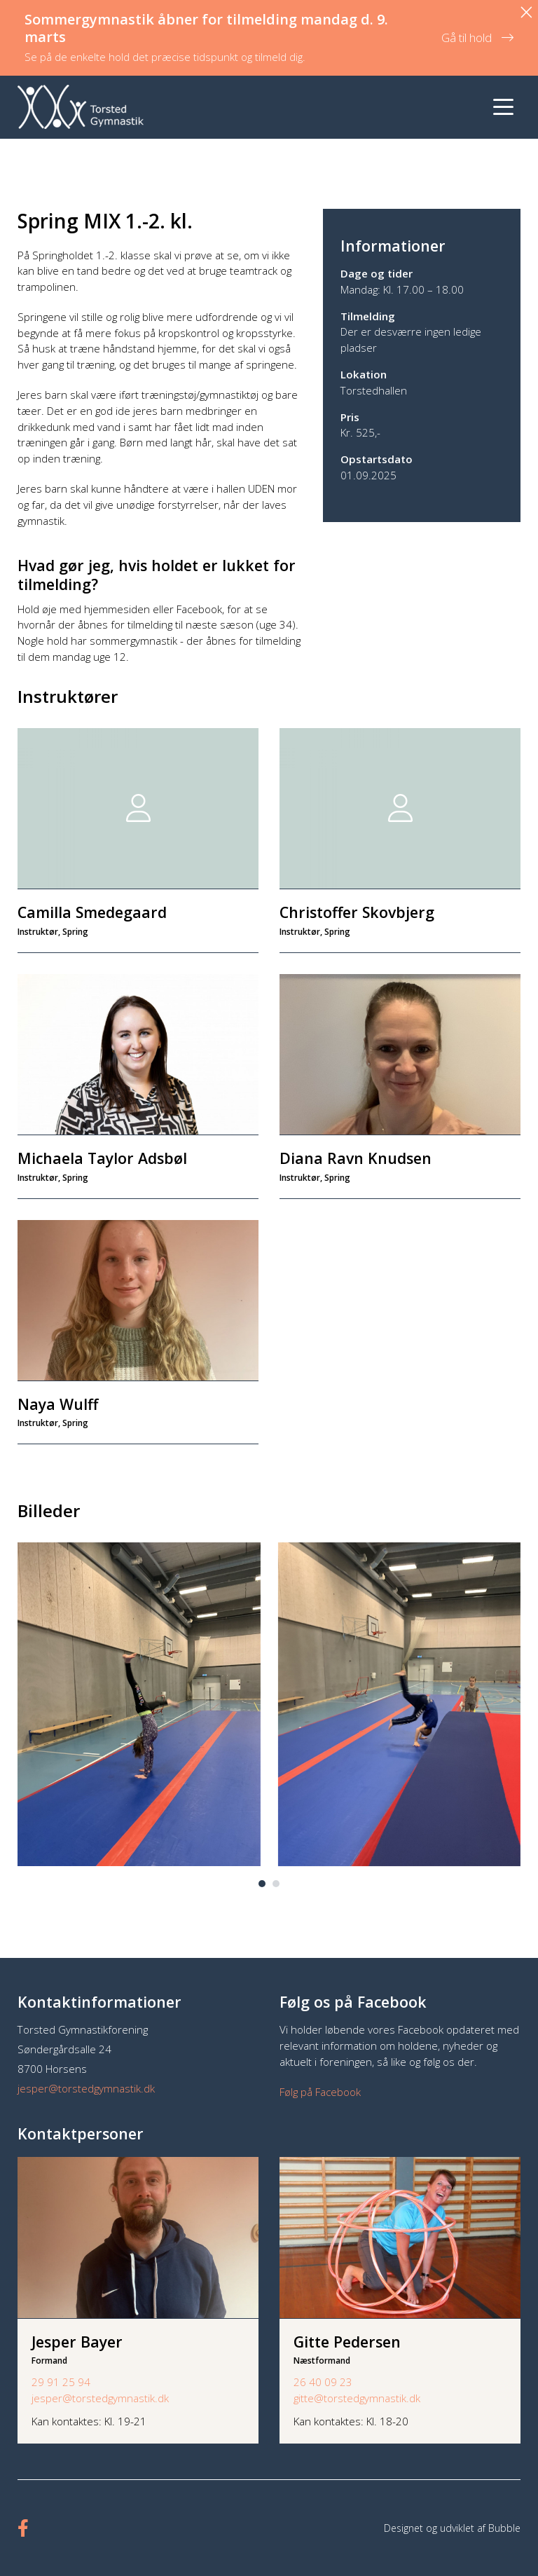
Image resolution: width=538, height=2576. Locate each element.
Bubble (504, 2528)
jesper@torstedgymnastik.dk (86, 2088)
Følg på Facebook (320, 2092)
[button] (261, 1883)
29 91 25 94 (61, 2382)
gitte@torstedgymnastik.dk (357, 2398)
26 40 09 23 (323, 2382)
